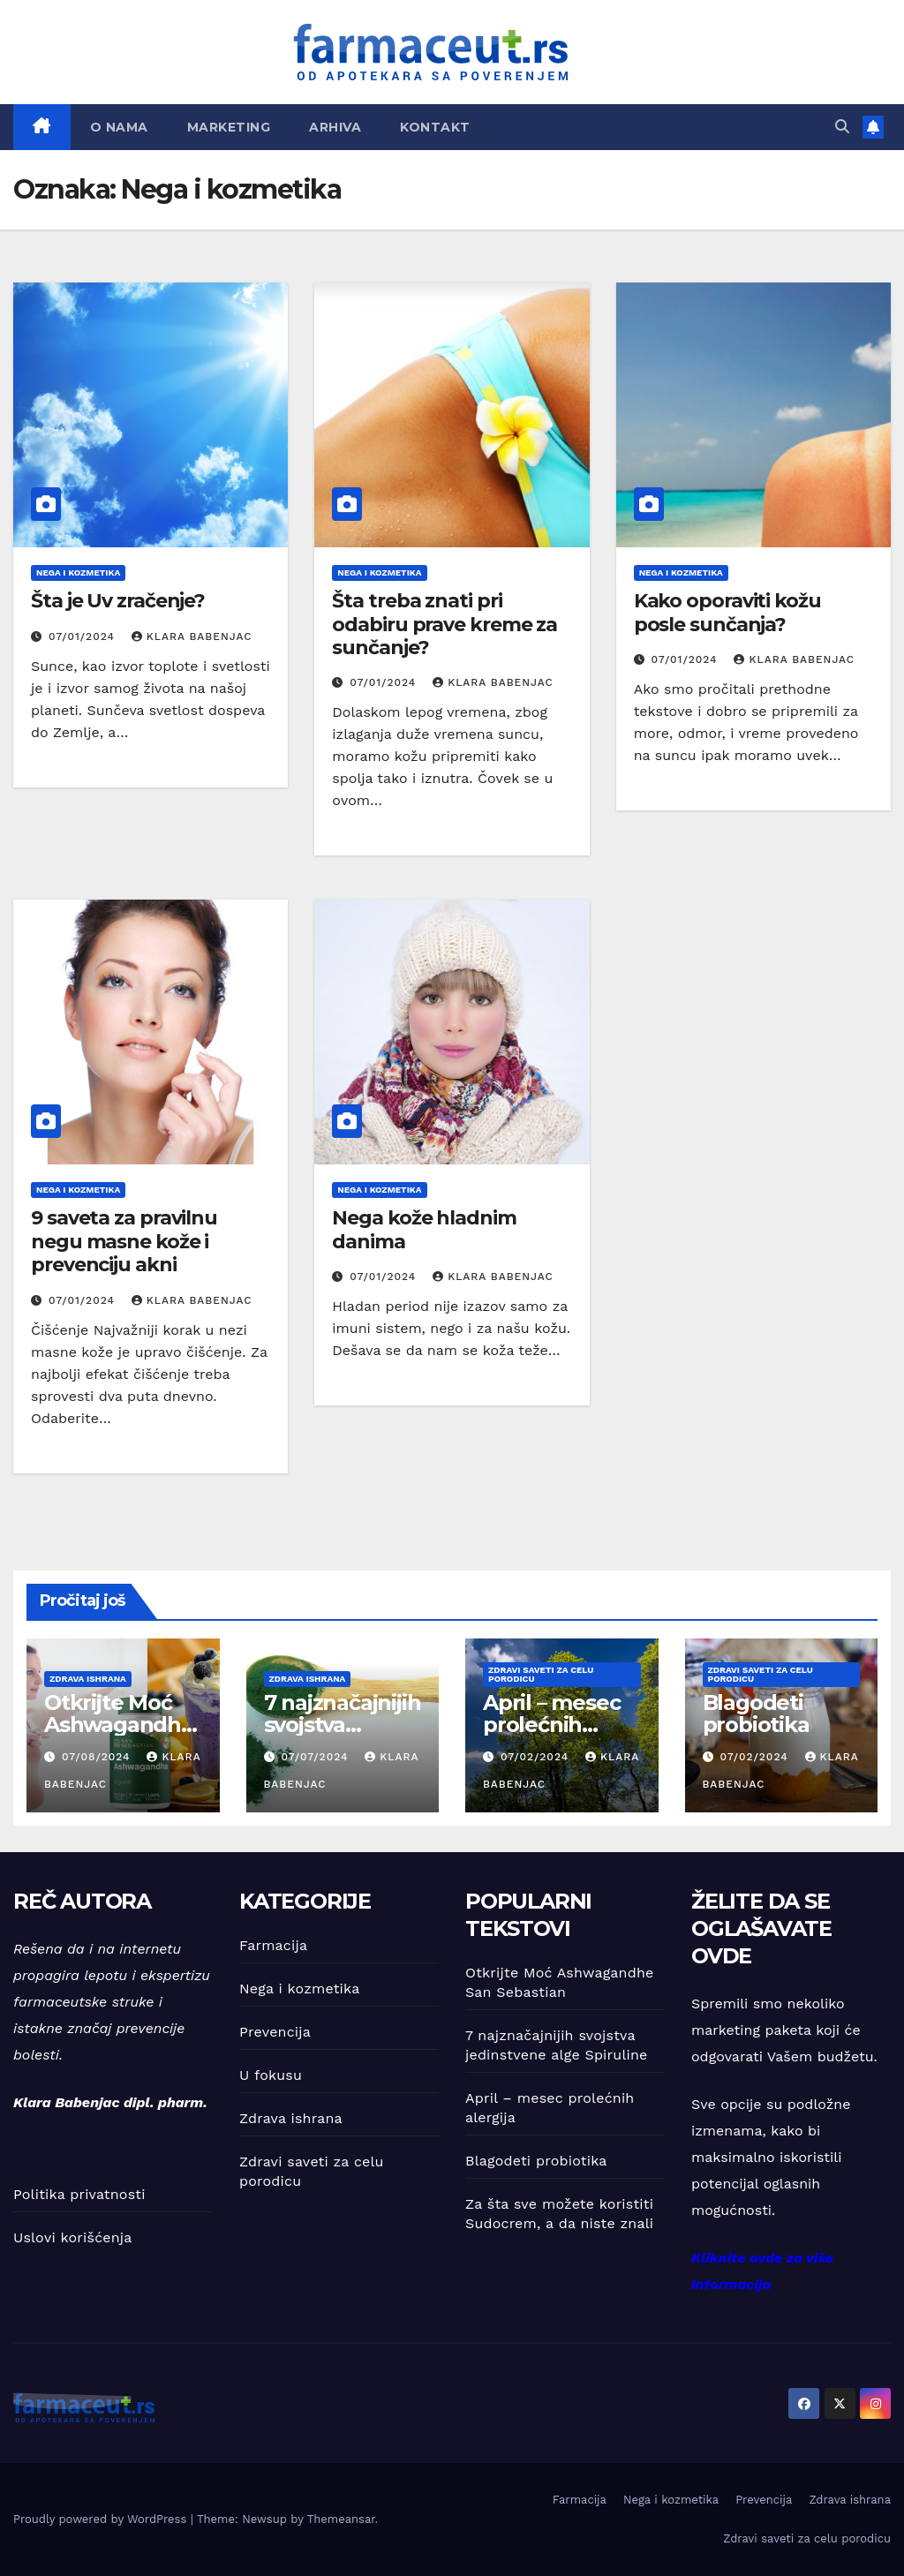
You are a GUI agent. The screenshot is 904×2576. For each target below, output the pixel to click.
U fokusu (270, 2075)
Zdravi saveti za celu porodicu (540, 1674)
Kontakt (435, 127)
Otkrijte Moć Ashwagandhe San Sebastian (119, 1724)
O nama (119, 127)
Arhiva (335, 127)
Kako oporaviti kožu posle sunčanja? (727, 612)
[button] (842, 126)
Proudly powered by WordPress (102, 2519)
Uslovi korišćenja (72, 2237)
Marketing (229, 127)
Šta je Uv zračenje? (118, 601)
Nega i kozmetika (78, 572)
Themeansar (341, 2519)
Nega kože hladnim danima (424, 1229)
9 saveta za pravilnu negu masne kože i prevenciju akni (124, 1241)
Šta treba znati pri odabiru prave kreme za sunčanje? (444, 624)
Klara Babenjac (192, 636)
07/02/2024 (537, 1757)
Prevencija (275, 2031)
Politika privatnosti (79, 2194)
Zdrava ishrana (87, 1678)
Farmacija (273, 1945)
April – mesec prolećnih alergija (551, 1724)
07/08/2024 (98, 1757)
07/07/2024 (316, 1757)
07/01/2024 (84, 636)
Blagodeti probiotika (756, 1713)
